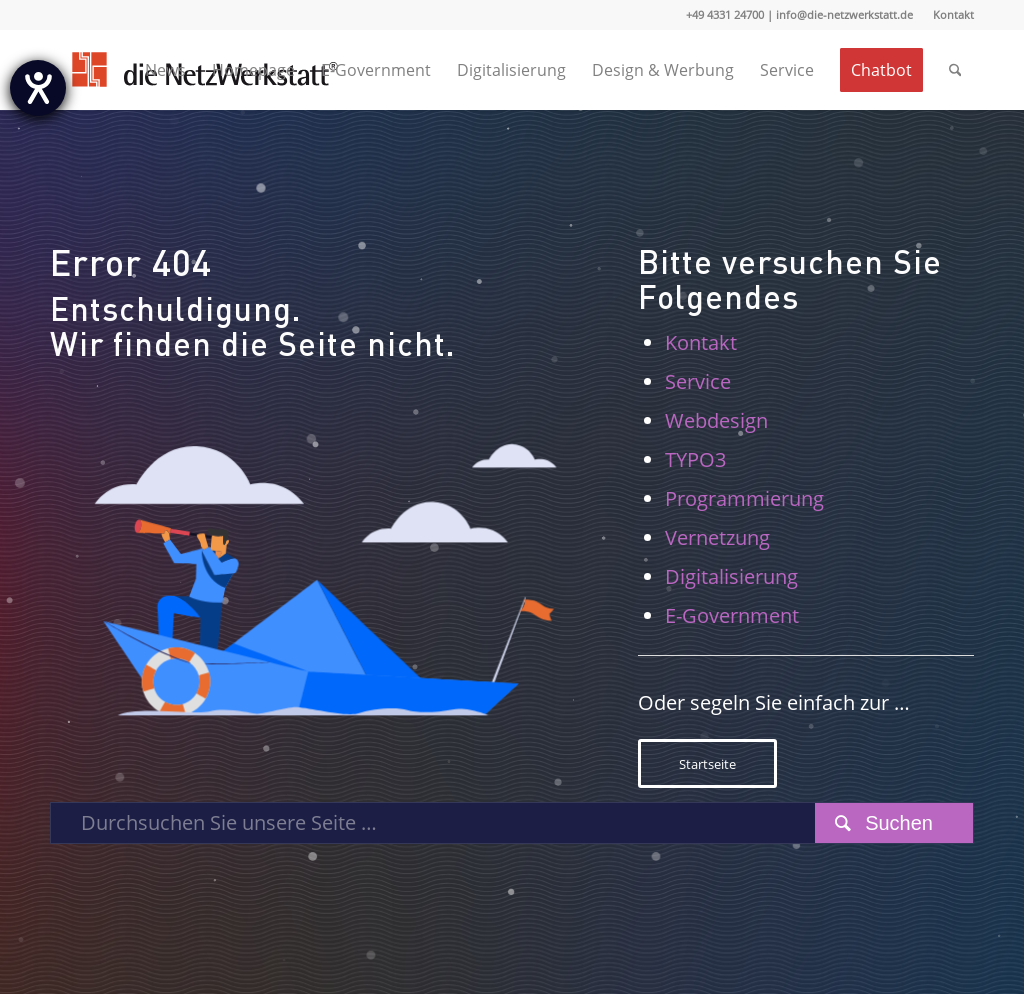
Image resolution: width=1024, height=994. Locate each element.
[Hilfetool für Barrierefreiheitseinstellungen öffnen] (38, 88)
